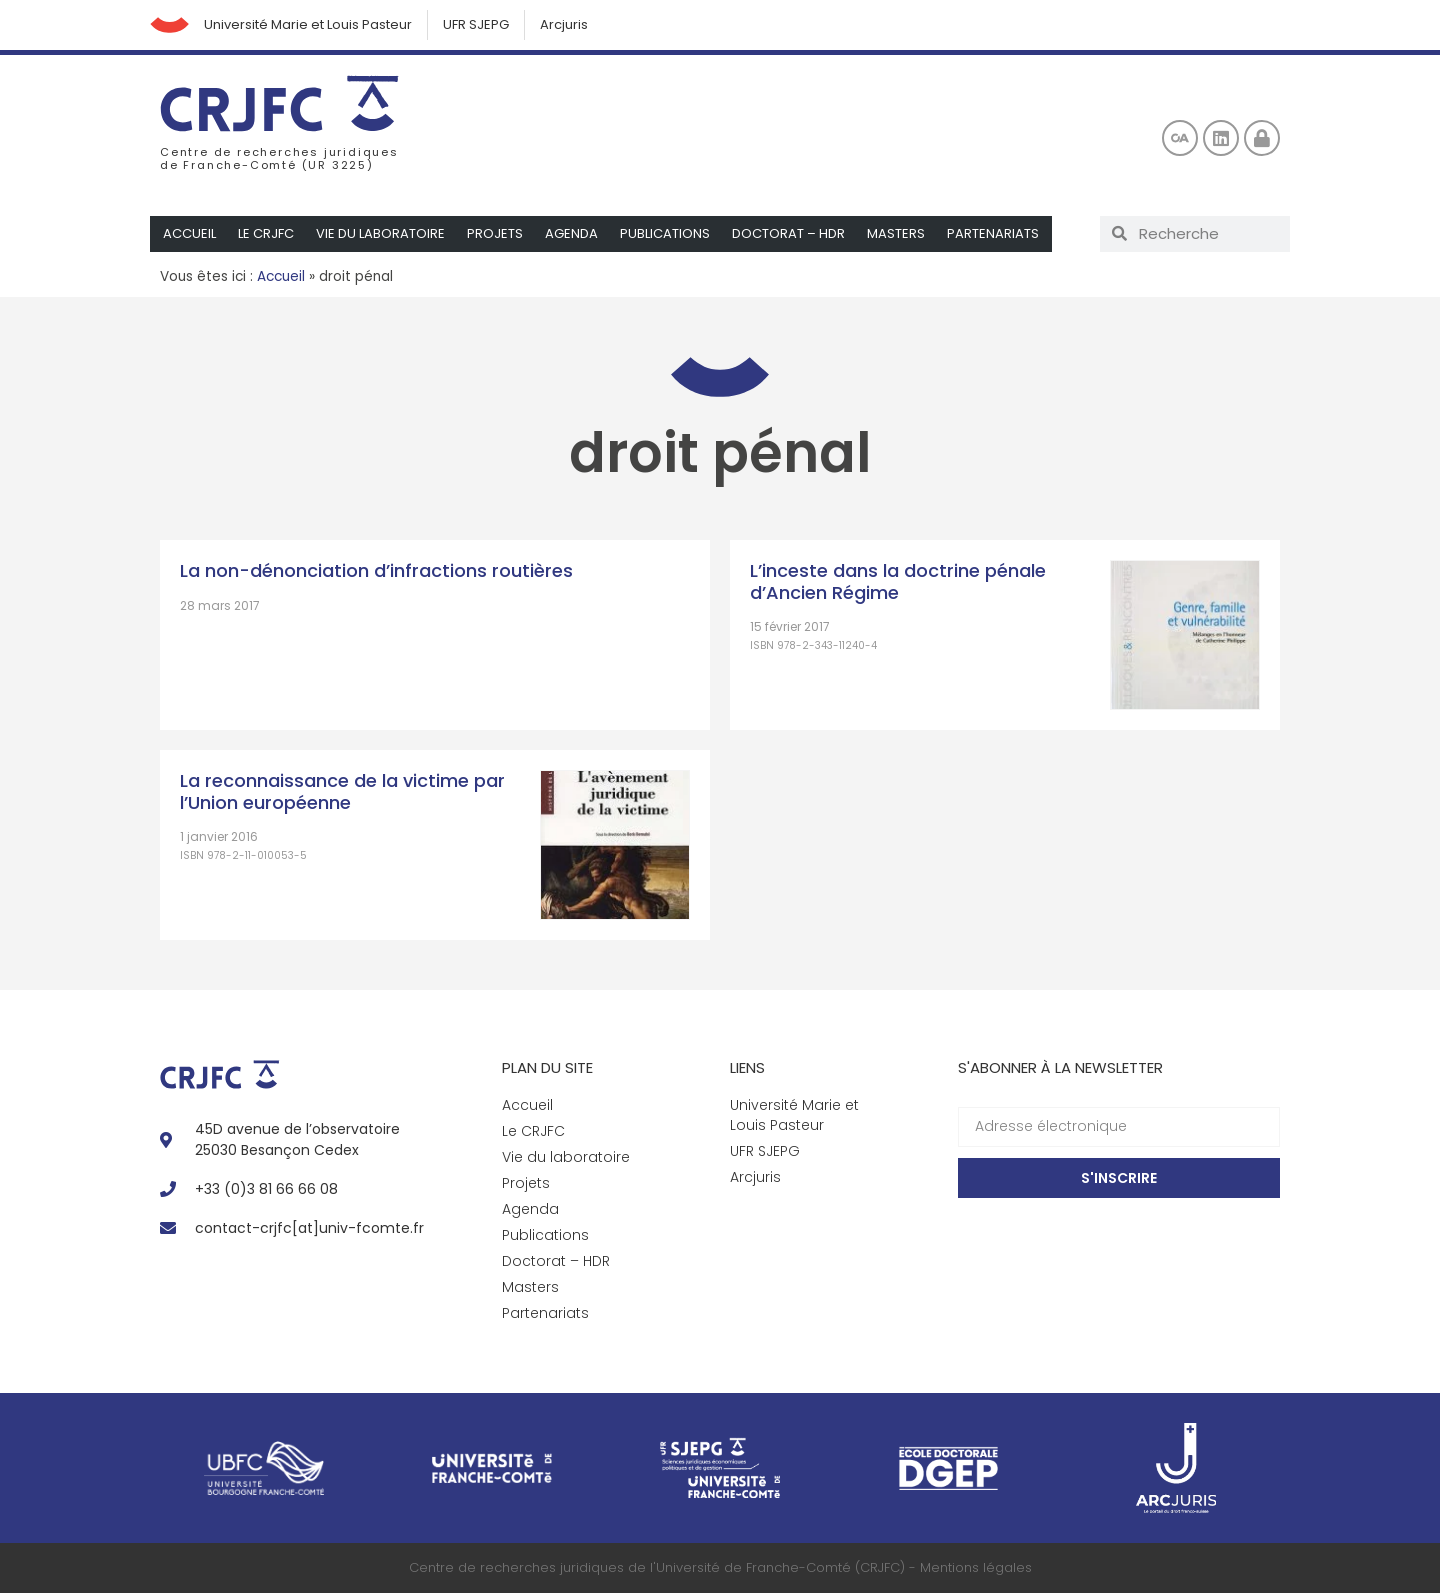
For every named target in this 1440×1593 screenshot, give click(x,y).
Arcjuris (565, 24)
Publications (665, 233)
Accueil (189, 233)
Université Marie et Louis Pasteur (309, 24)
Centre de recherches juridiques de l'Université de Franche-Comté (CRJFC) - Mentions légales (720, 1567)
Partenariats (993, 233)
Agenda (571, 233)
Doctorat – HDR (788, 233)
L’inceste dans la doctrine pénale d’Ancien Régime (898, 581)
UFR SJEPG (477, 24)
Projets (495, 233)
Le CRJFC (266, 233)
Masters (896, 233)
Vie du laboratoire (380, 233)
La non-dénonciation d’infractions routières (376, 570)
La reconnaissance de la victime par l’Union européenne (342, 791)
